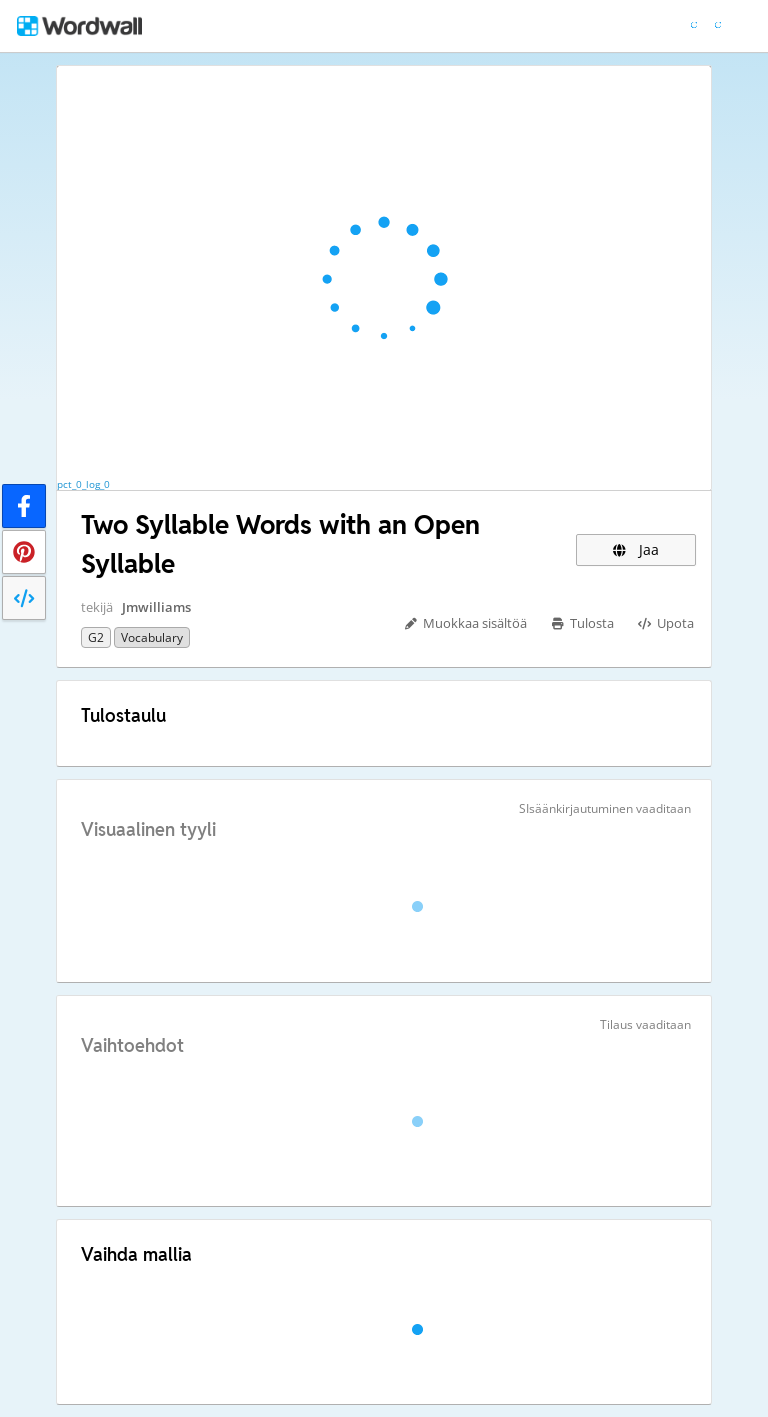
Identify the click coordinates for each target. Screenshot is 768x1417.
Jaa (636, 549)
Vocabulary (152, 637)
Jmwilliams (156, 607)
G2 (96, 637)
